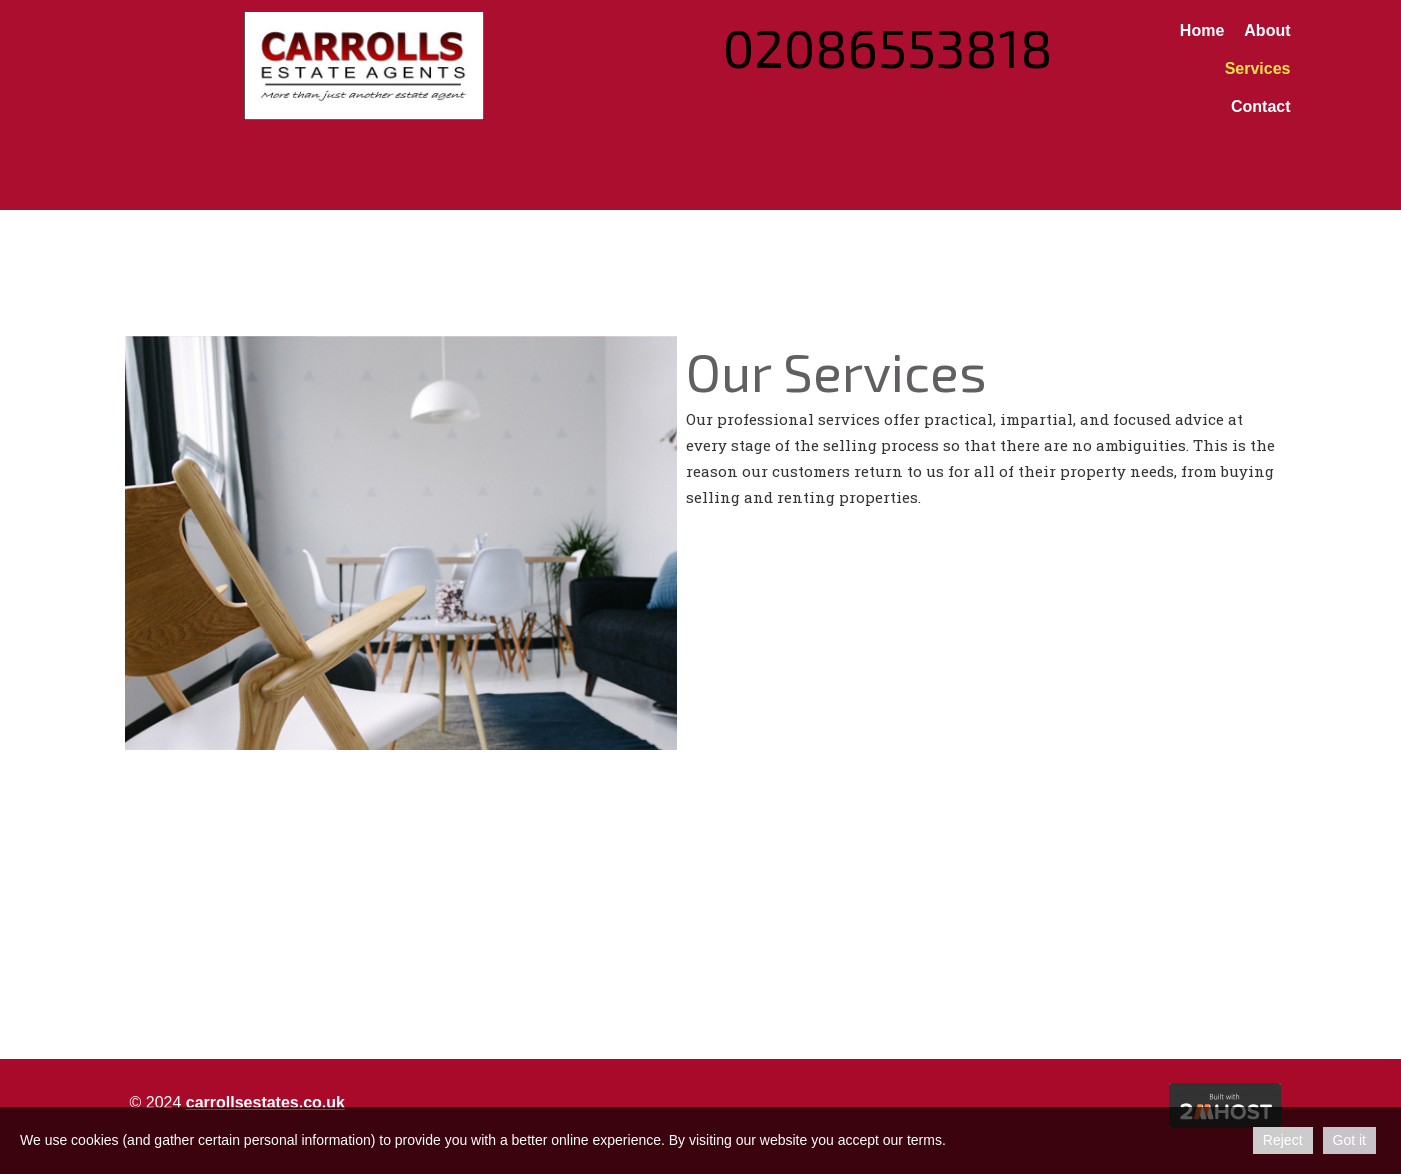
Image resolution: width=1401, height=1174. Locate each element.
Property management (637, 1029)
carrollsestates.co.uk (265, 1102)
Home (1202, 30)
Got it (1349, 1140)
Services (1258, 68)
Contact (1261, 106)
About (1267, 30)
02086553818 (888, 47)
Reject (1283, 1140)
